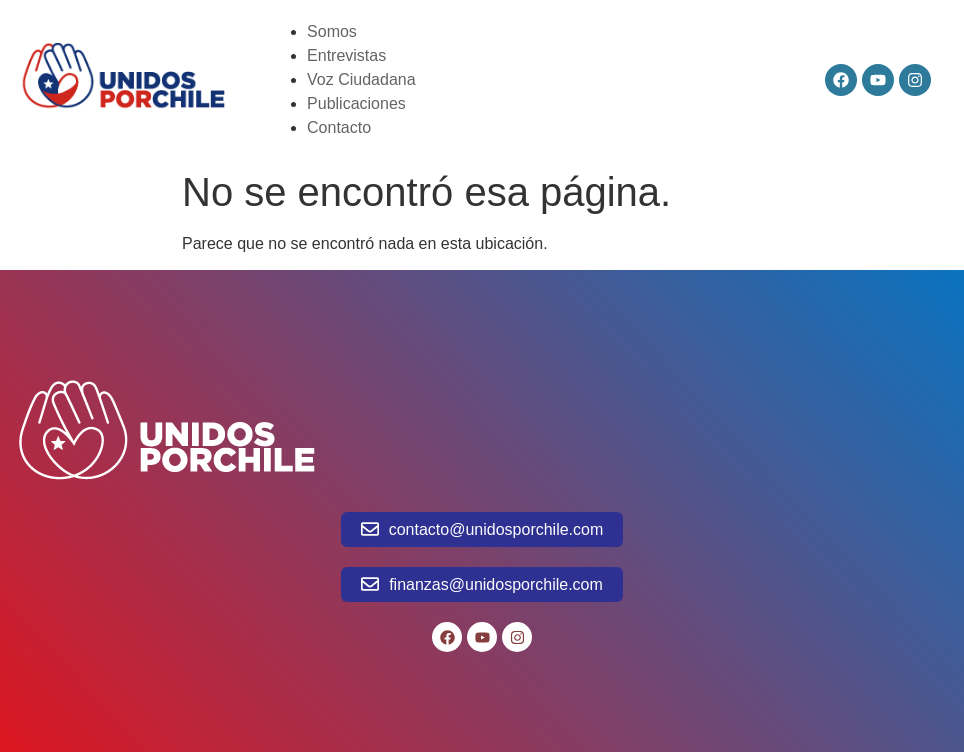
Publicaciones (356, 103)
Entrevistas (346, 55)
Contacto (339, 127)
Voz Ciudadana (361, 79)
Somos (332, 31)
